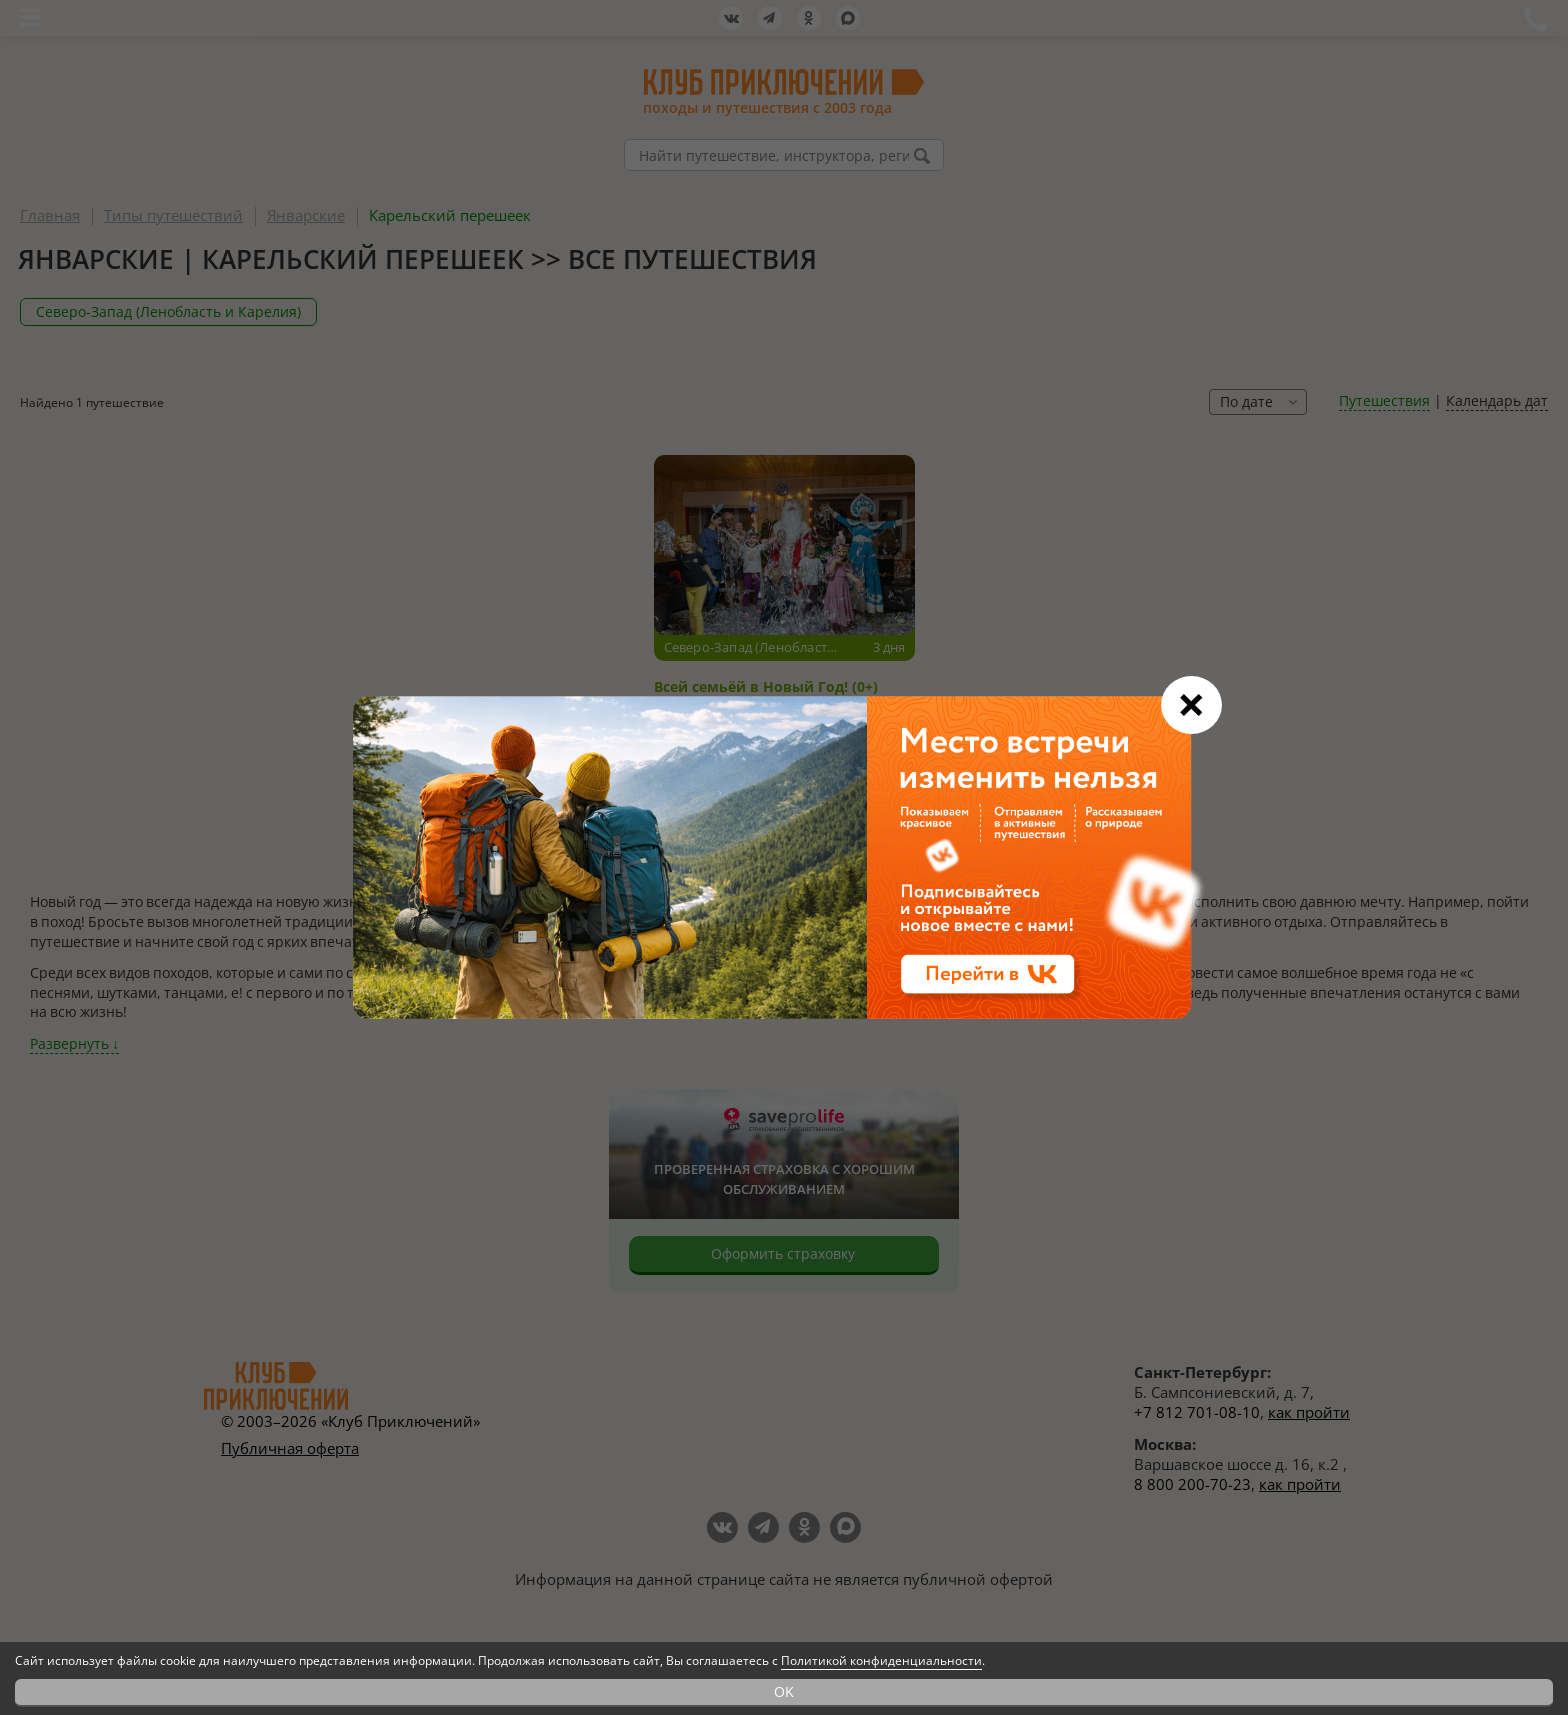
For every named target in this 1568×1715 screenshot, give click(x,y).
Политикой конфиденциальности (881, 1660)
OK (784, 1691)
